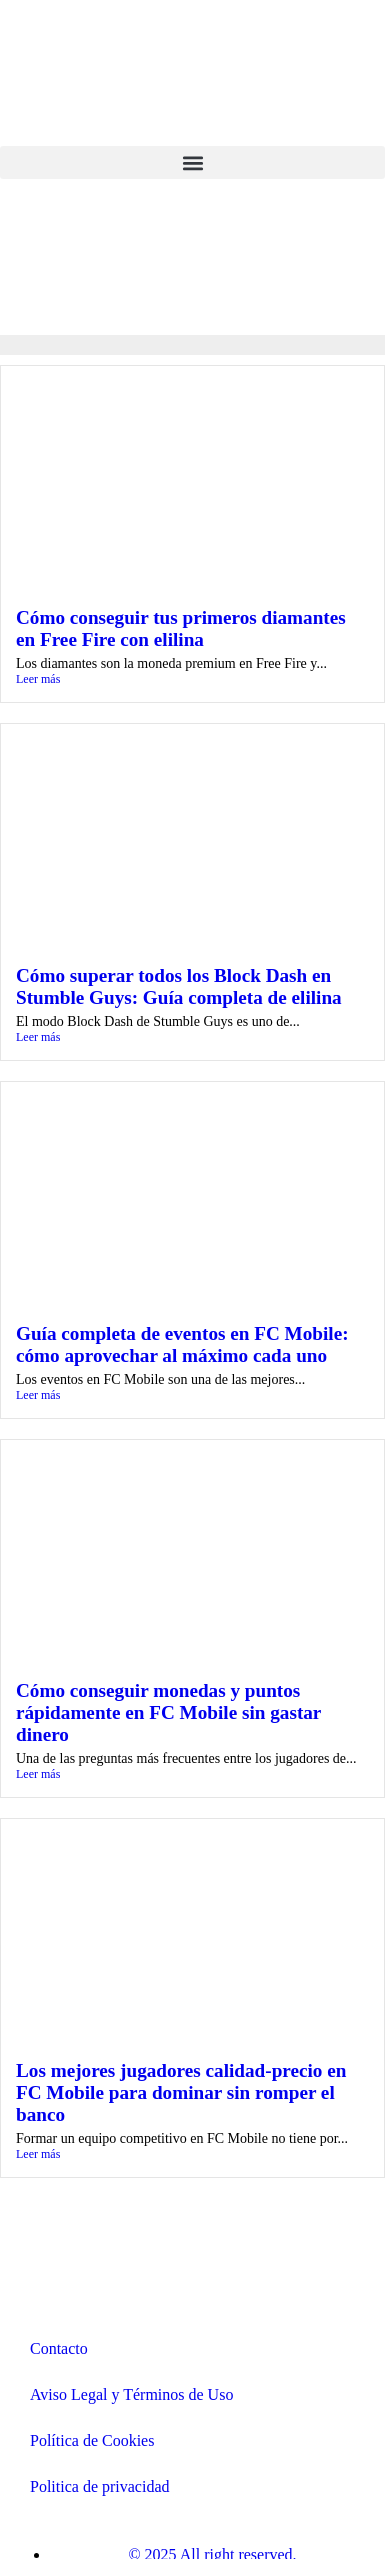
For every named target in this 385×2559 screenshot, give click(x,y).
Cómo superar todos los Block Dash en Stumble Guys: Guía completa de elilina (179, 986)
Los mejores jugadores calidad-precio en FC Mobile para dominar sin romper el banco (181, 2092)
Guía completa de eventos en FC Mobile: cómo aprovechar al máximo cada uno (182, 1344)
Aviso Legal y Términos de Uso (131, 2394)
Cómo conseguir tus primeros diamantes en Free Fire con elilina (181, 628)
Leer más (38, 679)
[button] (192, 162)
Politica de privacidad (100, 2486)
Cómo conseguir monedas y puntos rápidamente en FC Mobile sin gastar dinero (168, 1712)
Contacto (59, 2348)
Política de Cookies (92, 2440)
